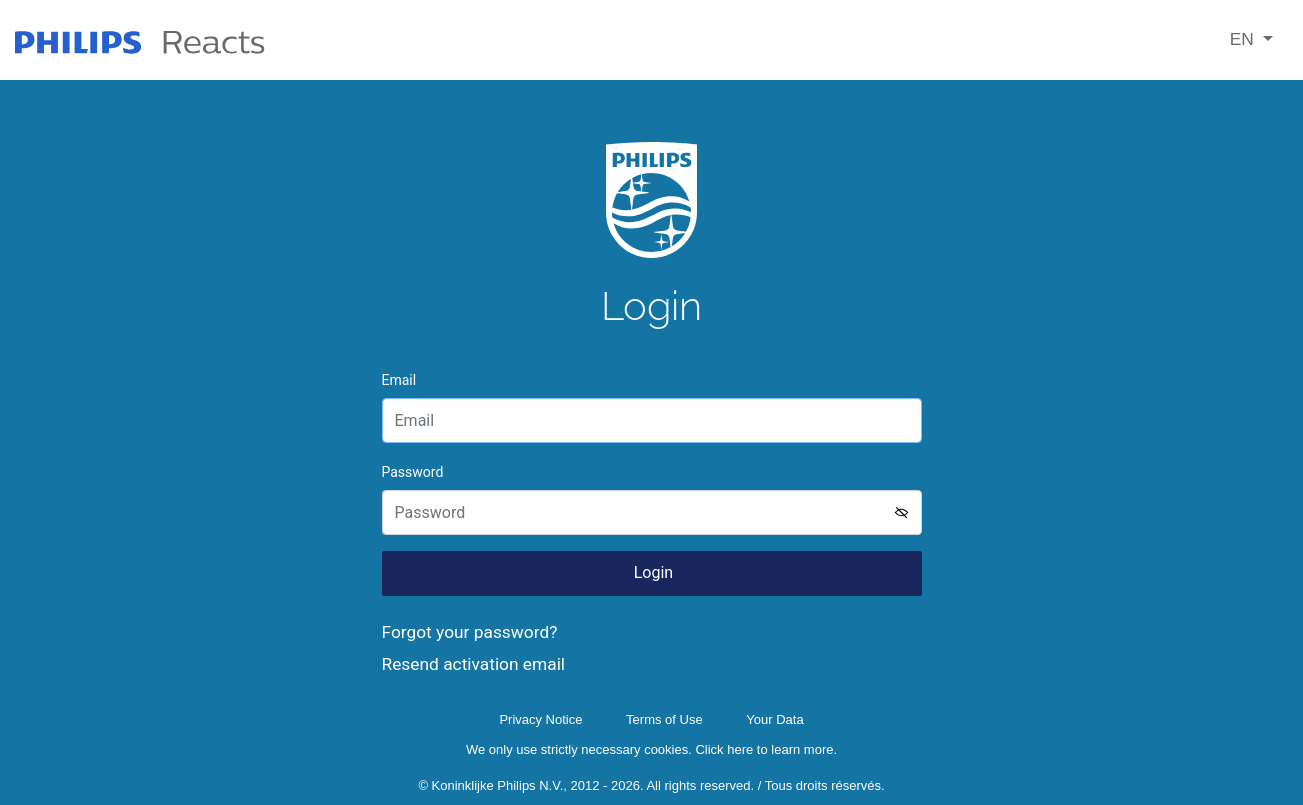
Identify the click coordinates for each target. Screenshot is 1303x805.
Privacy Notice (540, 719)
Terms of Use (664, 719)
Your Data (774, 719)
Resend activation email (474, 664)
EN (1244, 39)
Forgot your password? (470, 632)
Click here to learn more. (766, 749)
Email (399, 380)
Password (413, 472)
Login (651, 572)
